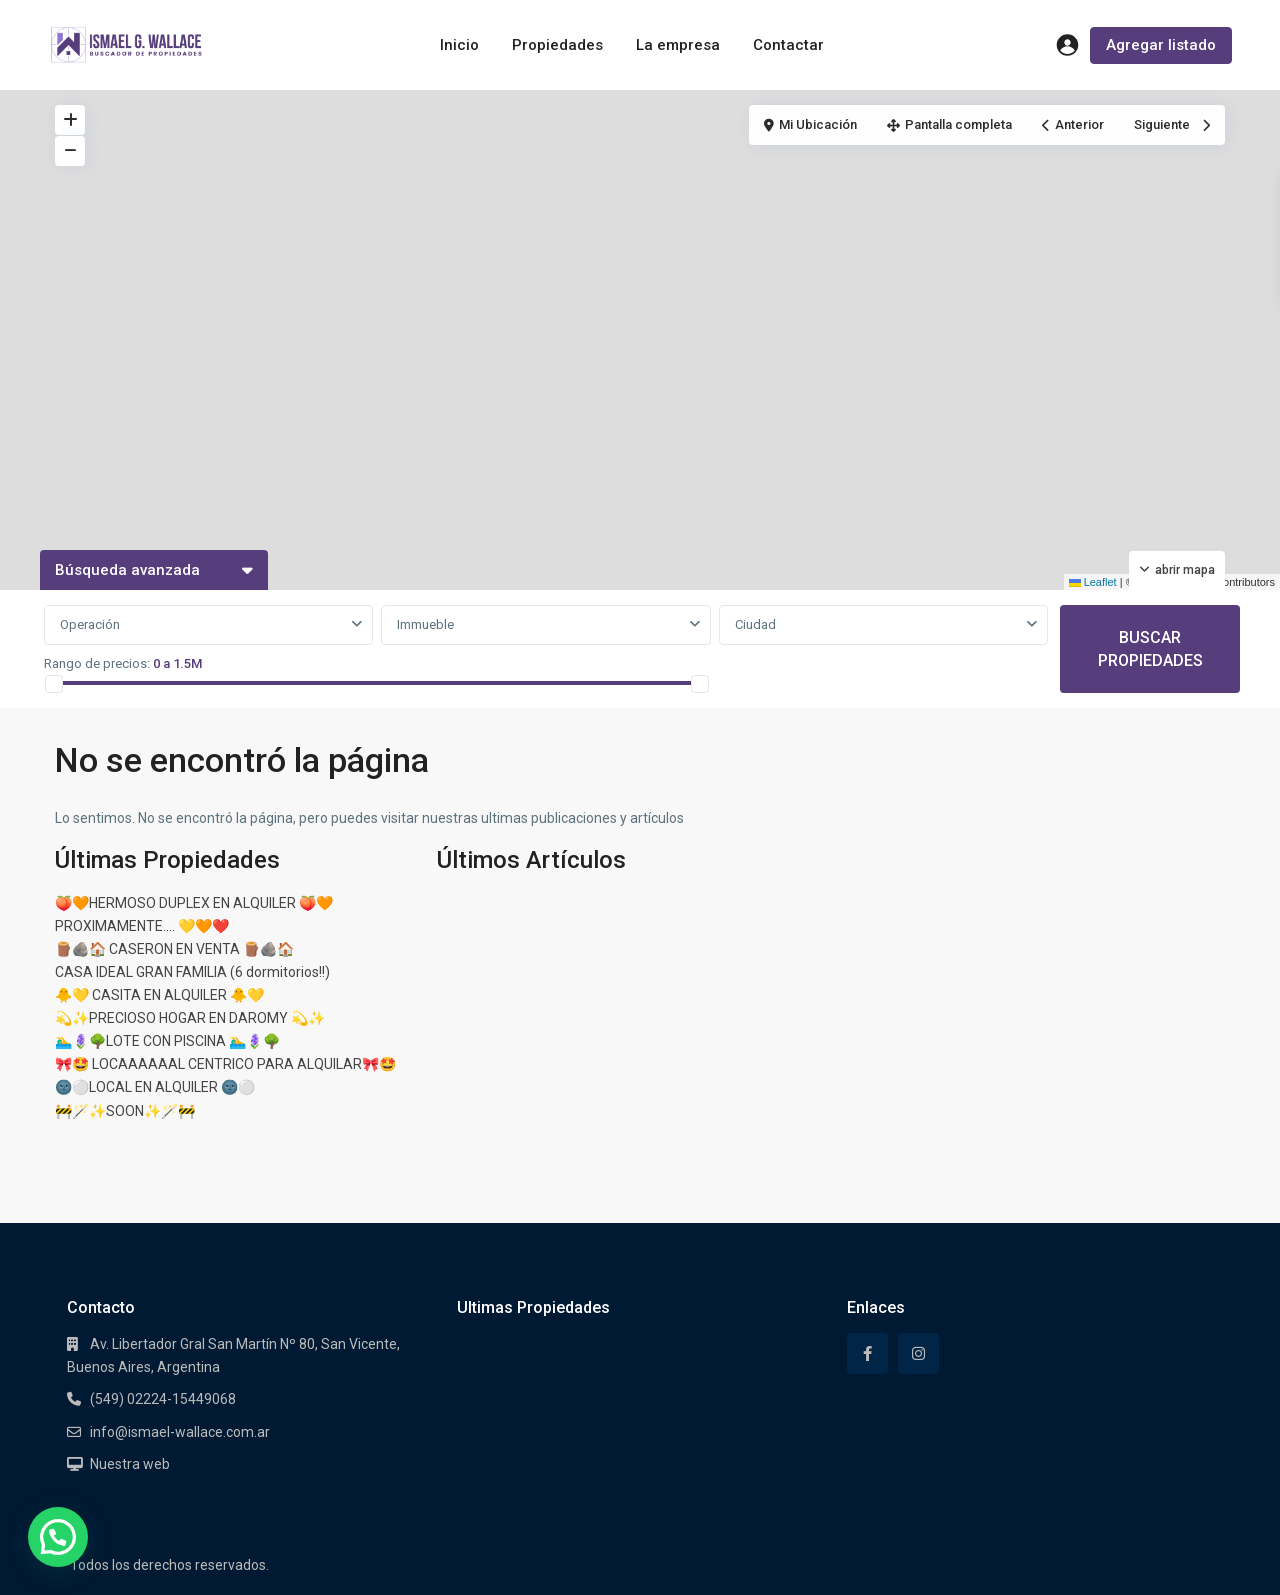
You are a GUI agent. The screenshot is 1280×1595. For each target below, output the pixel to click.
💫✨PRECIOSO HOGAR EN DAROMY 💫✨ (190, 1018)
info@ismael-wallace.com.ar (180, 1432)
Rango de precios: (97, 663)
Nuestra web (130, 1464)
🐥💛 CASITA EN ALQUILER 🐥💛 (159, 995)
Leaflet (1093, 582)
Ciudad (755, 624)
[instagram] (918, 1353)
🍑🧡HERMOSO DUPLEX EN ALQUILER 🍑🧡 (194, 903)
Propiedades (557, 45)
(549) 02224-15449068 (163, 1399)
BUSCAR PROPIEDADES (1150, 649)
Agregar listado (1161, 45)
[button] (58, 1537)
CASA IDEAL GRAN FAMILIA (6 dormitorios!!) (192, 972)
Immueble (425, 624)
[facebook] (867, 1353)
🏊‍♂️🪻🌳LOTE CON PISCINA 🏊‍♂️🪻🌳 (167, 1041)
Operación (90, 624)
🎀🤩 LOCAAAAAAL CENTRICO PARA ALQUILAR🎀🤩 (225, 1064)
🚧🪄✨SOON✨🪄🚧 (125, 1111)
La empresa (678, 45)
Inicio (459, 45)
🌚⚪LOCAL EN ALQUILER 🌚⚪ (155, 1087)
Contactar (788, 45)
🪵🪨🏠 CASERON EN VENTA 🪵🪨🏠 (174, 949)
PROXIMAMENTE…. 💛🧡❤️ (142, 926)
